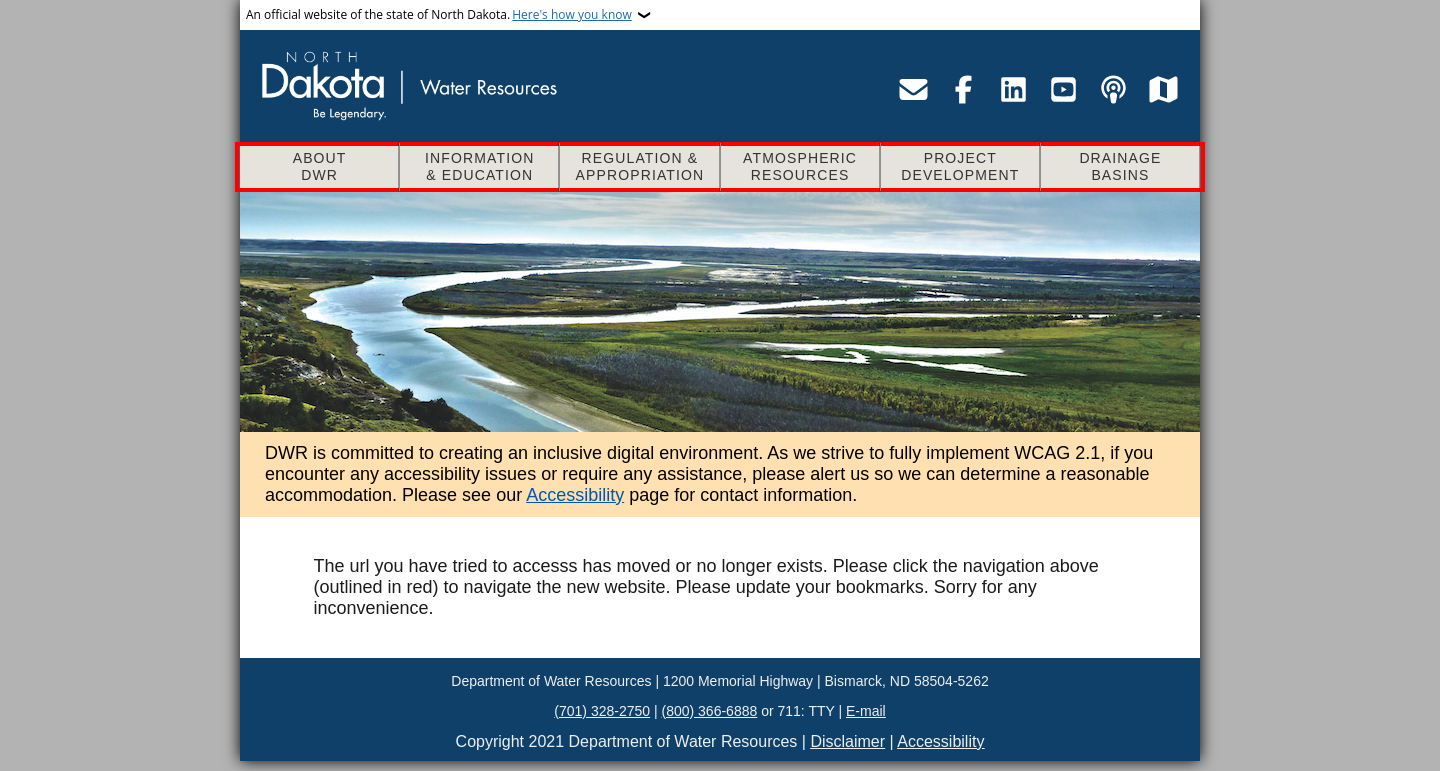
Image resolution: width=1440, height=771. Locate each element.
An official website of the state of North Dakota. (439, 15)
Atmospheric (800, 167)
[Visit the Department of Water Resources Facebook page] (963, 89)
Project (960, 167)
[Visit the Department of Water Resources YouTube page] (1063, 89)
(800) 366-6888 (710, 711)
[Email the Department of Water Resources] (913, 89)
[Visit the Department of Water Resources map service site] (1163, 89)
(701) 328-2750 (602, 711)
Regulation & (639, 167)
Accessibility (575, 495)
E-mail (866, 711)
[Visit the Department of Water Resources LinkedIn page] (1013, 89)
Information (479, 167)
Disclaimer (847, 741)
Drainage (1120, 167)
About (319, 167)
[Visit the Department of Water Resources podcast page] (1113, 89)
